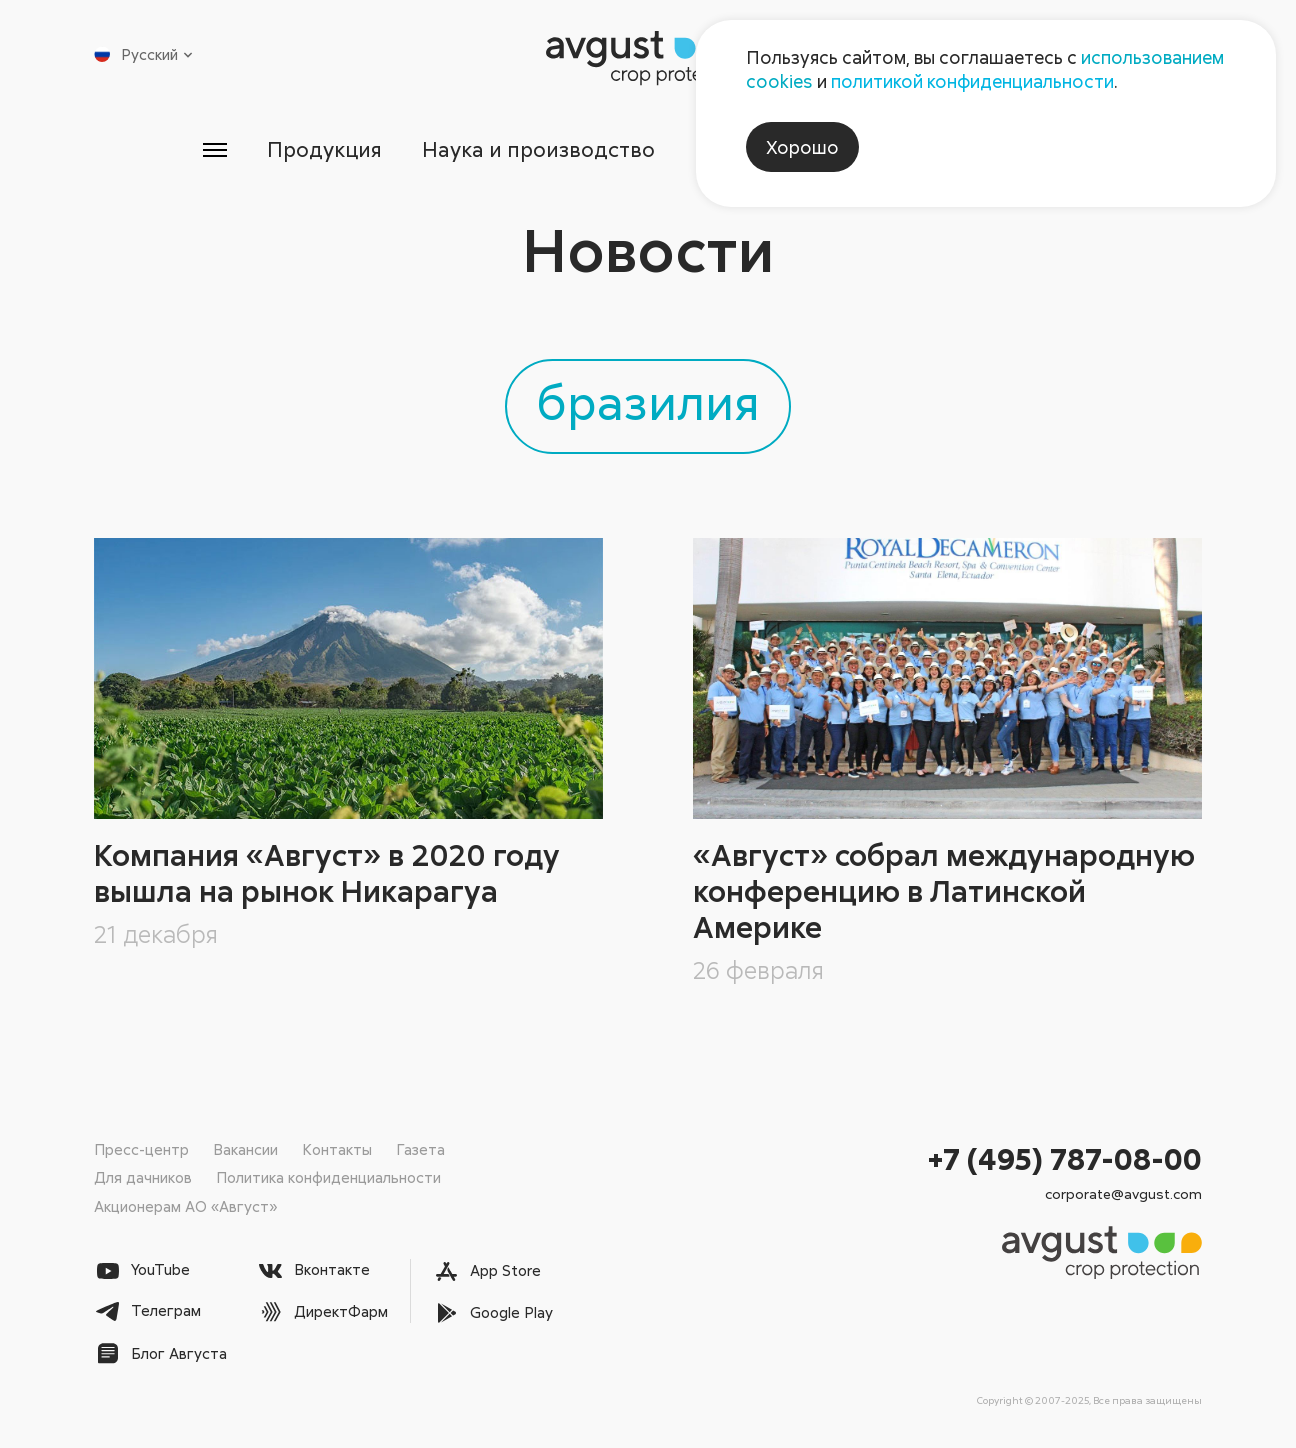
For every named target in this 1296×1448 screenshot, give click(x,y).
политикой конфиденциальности (972, 81)
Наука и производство (538, 149)
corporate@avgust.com (1123, 1193)
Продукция (324, 149)
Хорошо (802, 147)
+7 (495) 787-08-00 (1065, 1158)
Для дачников (143, 1177)
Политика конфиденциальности (328, 1177)
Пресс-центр (141, 1149)
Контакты (337, 1149)
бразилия (648, 401)
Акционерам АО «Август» (185, 1206)
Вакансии (245, 1149)
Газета (420, 1149)
